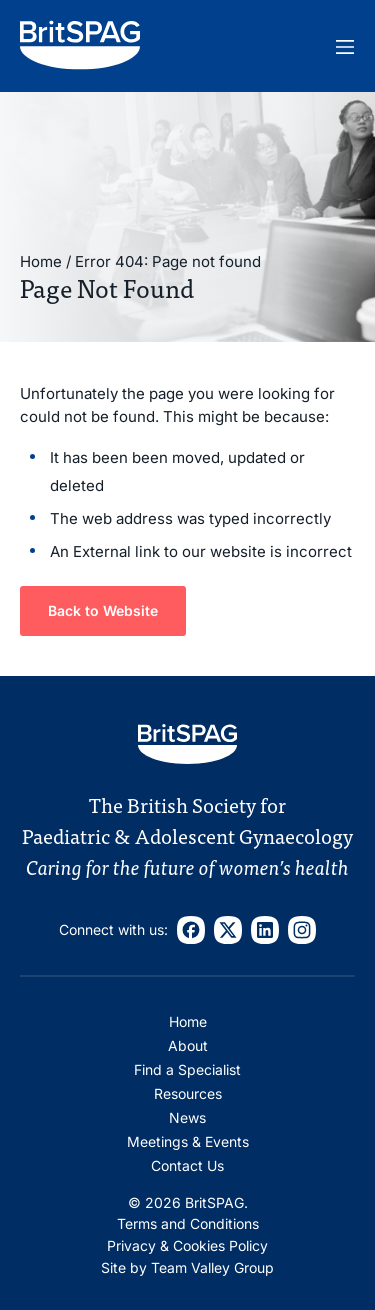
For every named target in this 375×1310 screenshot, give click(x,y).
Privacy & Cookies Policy (187, 1245)
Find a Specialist (187, 1069)
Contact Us (187, 1165)
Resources (188, 1093)
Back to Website (103, 610)
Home (41, 261)
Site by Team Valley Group (187, 1267)
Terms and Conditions (188, 1223)
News (187, 1117)
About (188, 1045)
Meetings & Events (188, 1141)
